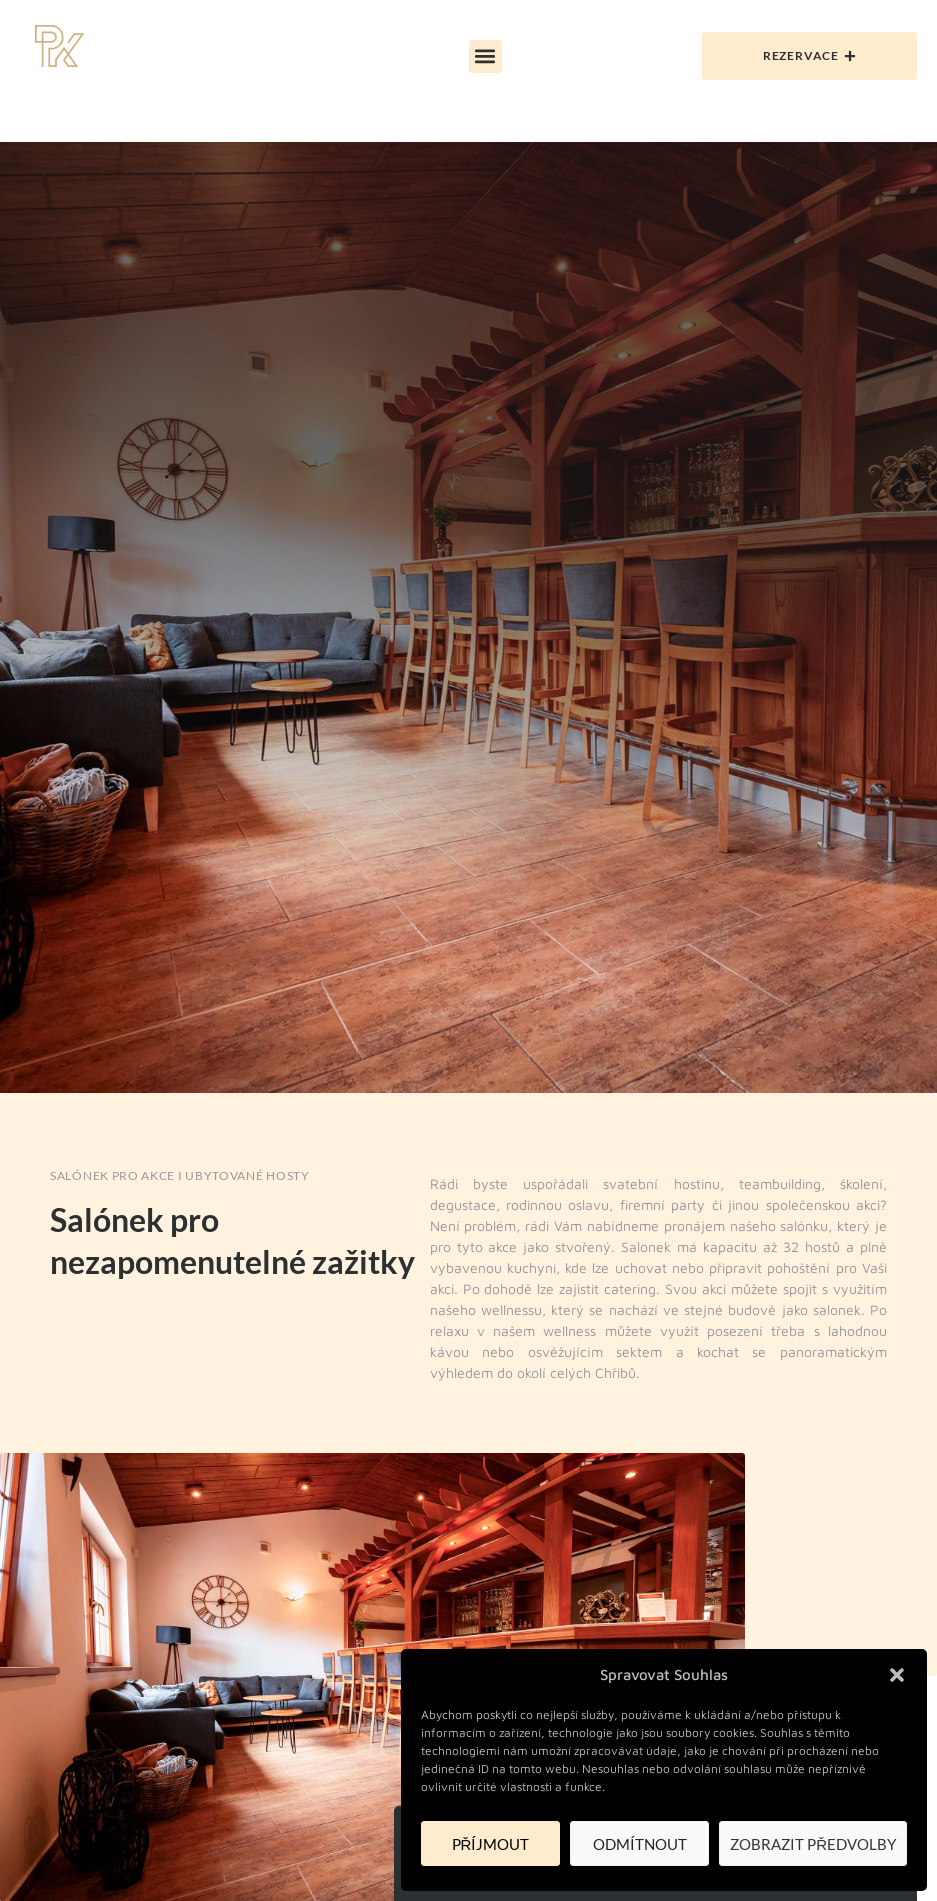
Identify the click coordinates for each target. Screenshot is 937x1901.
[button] (897, 1675)
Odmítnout (640, 1844)
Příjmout (491, 1844)
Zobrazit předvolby (813, 1844)
